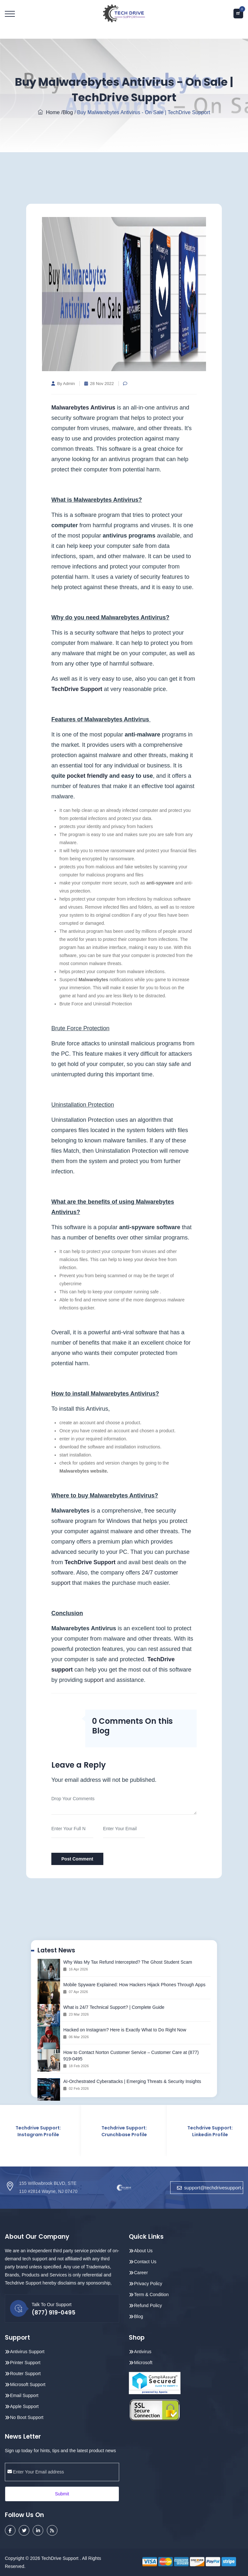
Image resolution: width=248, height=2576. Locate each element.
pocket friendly (87, 776)
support (94, 1680)
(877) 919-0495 (53, 2312)
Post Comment (77, 1858)
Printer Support (25, 2362)
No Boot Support (27, 2417)
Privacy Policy (148, 2283)
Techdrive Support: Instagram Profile (38, 2131)
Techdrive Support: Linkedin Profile (210, 2131)
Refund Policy (148, 2305)
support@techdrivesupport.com (210, 2187)
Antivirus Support (27, 2351)
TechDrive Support (77, 689)
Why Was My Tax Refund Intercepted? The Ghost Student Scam (127, 1962)
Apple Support (24, 2406)
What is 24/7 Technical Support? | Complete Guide (113, 2007)
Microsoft (143, 2362)
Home (49, 112)
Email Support (24, 2395)
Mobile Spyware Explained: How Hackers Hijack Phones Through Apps (134, 1984)
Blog (138, 2316)
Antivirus (142, 2351)
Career (141, 2272)
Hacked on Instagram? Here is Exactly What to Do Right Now (124, 2029)
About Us (143, 2250)
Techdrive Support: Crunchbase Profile (124, 2131)
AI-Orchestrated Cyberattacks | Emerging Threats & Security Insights (132, 2081)
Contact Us (145, 2261)
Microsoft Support (28, 2384)
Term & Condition (151, 2294)
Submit (62, 2493)
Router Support (25, 2373)
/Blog (67, 112)
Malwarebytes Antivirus (83, 407)
